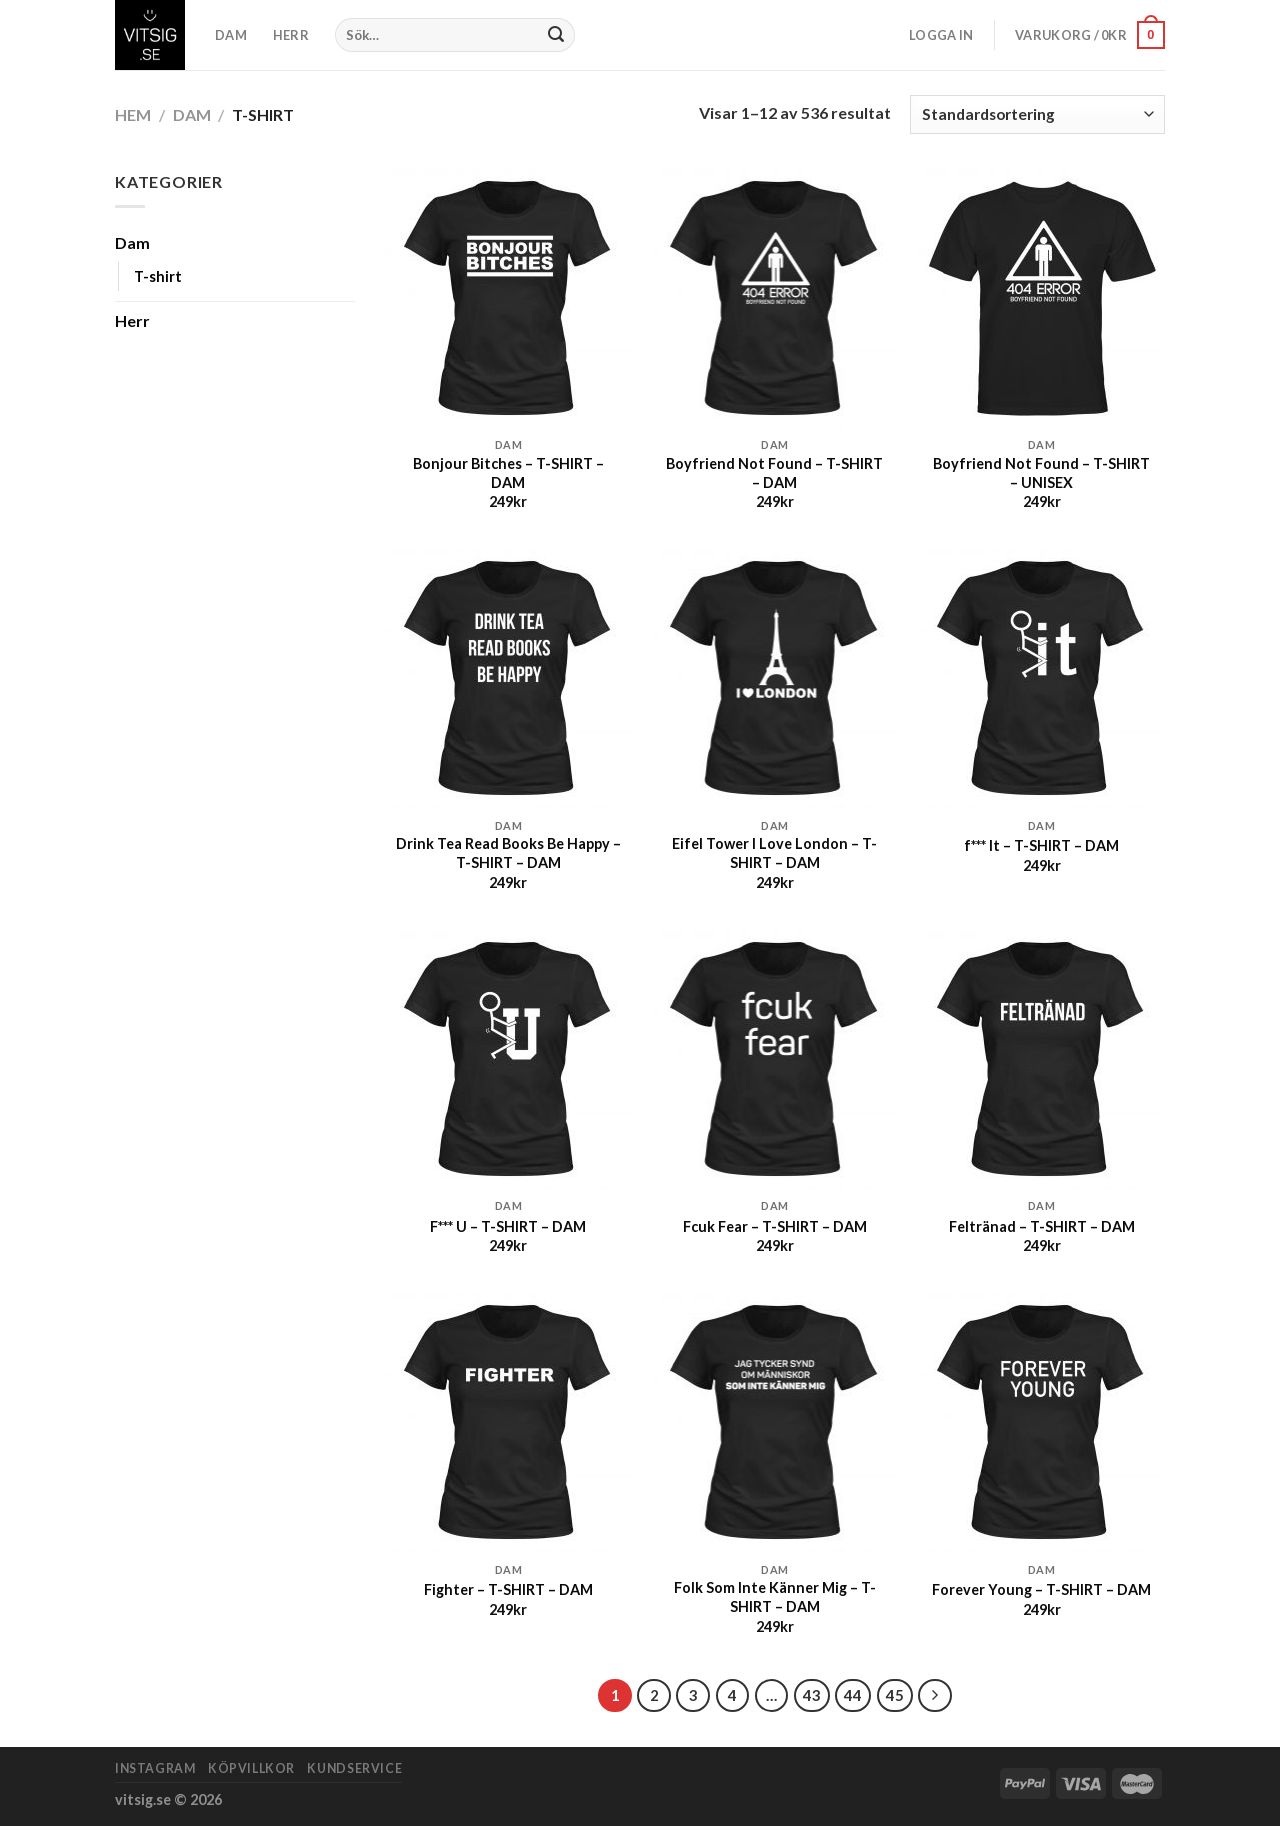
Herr (132, 320)
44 (853, 1695)
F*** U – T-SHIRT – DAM (508, 1226)
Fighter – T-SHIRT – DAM (508, 1589)
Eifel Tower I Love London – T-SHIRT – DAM (774, 853)
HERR (291, 35)
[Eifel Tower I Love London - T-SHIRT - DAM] (774, 678)
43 (812, 1695)
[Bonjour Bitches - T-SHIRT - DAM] (508, 298)
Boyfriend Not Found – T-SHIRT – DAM (774, 473)
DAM (231, 35)
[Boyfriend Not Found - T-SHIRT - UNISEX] (1041, 298)
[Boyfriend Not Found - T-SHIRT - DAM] (774, 298)
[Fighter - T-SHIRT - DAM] (508, 1422)
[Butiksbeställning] (1037, 114)
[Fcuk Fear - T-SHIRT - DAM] (774, 1059)
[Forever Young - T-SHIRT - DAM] (1041, 1422)
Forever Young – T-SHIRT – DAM (1041, 1589)
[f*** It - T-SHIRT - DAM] (1041, 678)
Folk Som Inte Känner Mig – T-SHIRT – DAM (775, 1597)
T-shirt (158, 276)
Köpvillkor (251, 1768)
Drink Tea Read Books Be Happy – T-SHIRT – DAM (508, 853)
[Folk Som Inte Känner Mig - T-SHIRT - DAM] (774, 1422)
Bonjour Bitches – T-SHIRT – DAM (508, 473)
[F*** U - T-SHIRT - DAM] (508, 1059)
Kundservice (354, 1768)
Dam (192, 114)
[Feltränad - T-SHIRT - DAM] (1041, 1059)
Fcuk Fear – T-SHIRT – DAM (775, 1226)
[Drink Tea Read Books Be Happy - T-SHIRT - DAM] (508, 678)
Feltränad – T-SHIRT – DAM (1042, 1226)
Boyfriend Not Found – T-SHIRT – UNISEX (1041, 473)
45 (895, 1695)
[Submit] (557, 35)
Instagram (155, 1768)
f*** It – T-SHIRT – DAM (1041, 845)
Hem (133, 114)
